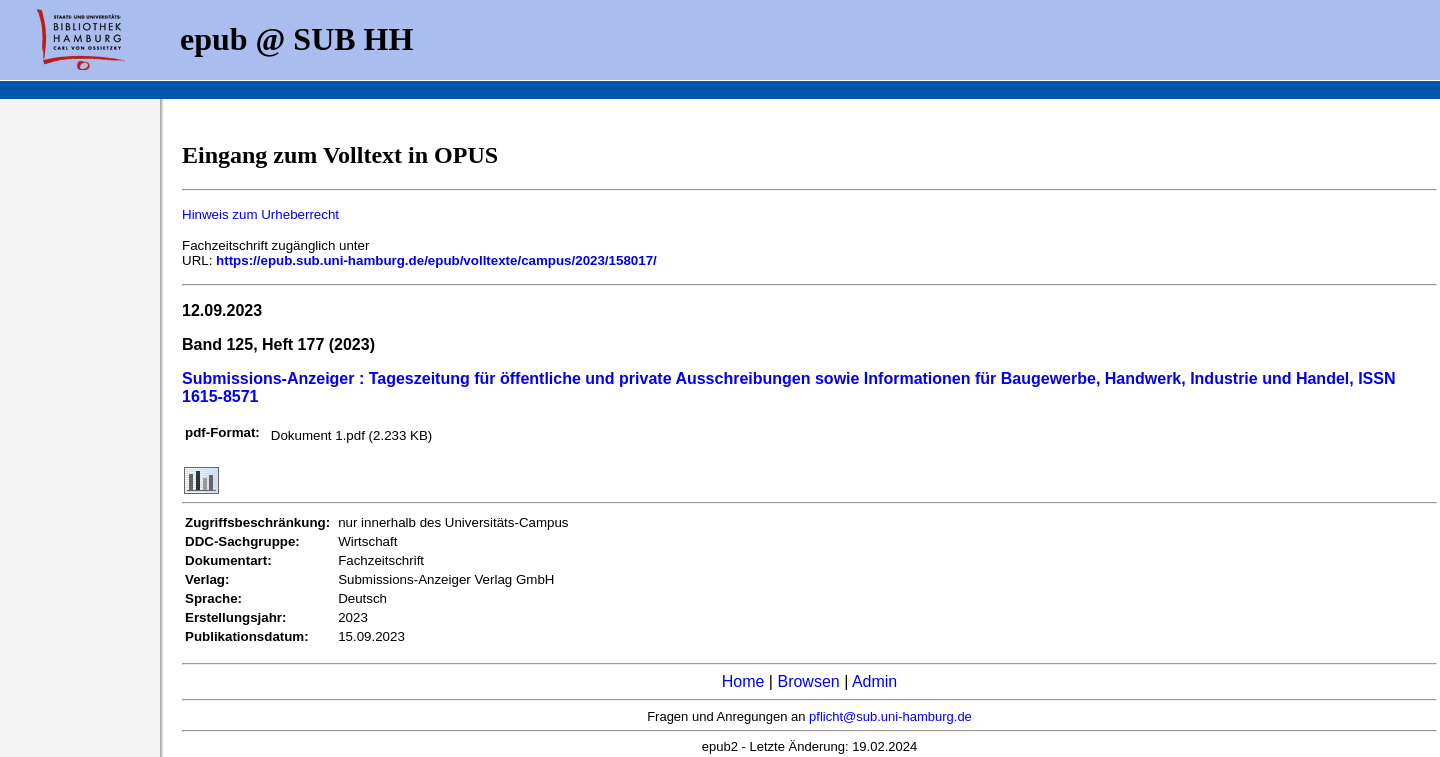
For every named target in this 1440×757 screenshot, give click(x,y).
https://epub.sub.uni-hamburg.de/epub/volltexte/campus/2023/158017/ (436, 260)
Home (743, 681)
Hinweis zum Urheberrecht (260, 214)
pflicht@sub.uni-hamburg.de (890, 716)
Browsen (808, 681)
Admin (874, 681)
